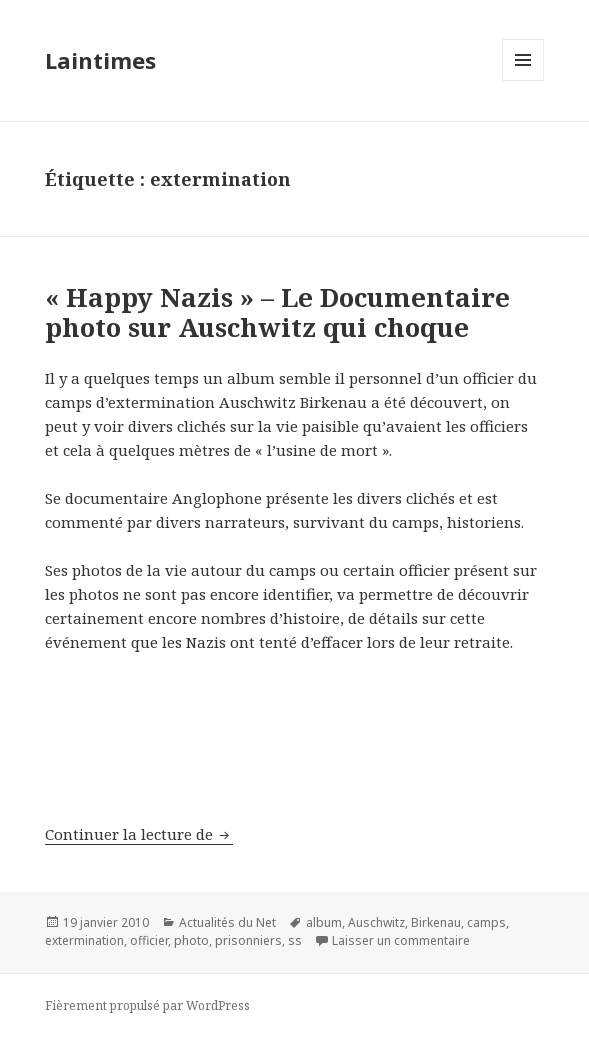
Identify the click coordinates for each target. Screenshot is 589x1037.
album (324, 922)
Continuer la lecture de (139, 834)
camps (486, 922)
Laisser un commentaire (401, 940)
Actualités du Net (227, 922)
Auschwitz (376, 922)
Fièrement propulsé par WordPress (147, 1005)
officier (149, 940)
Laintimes (100, 60)
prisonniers (248, 940)
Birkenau (436, 922)
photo (191, 940)
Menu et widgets (523, 80)
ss (295, 940)
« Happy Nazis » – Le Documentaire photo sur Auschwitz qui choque (277, 312)
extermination (84, 940)
